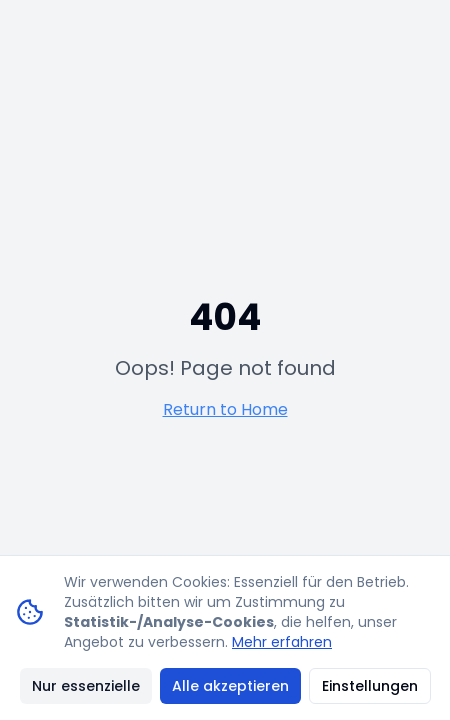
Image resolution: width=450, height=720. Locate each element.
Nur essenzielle (86, 686)
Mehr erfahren (282, 642)
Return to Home (225, 409)
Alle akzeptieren (230, 686)
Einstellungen (370, 686)
